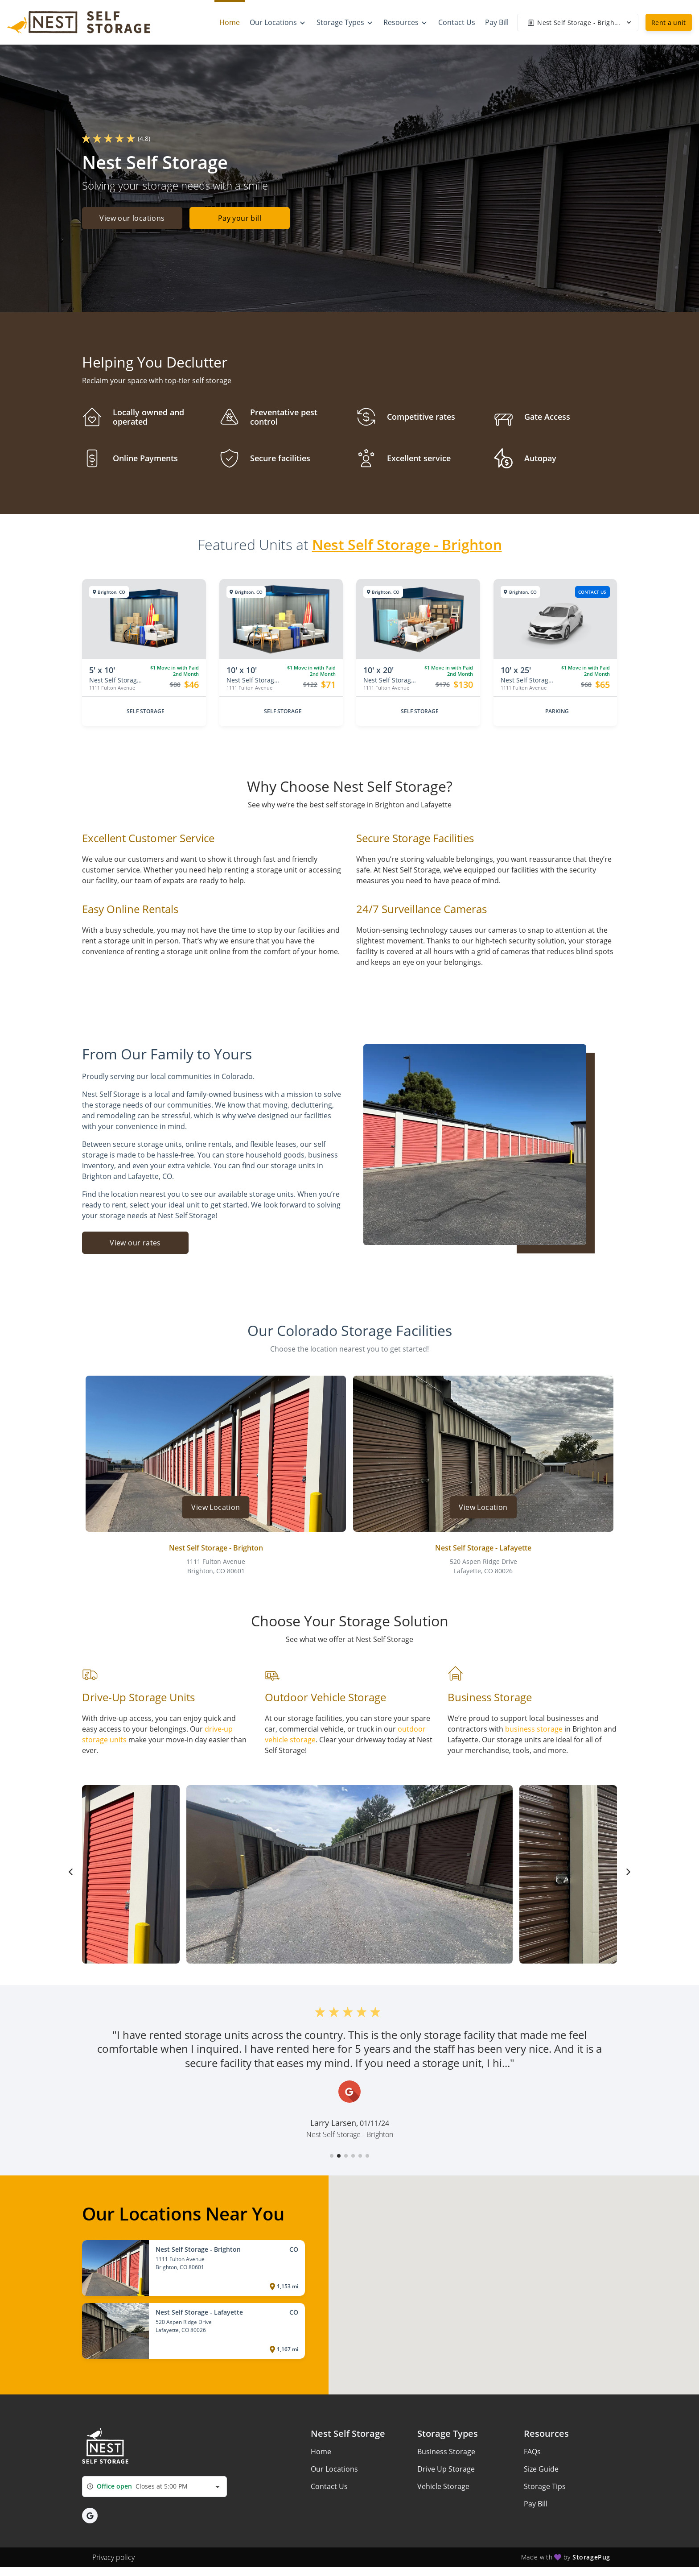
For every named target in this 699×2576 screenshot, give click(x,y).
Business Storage (446, 2451)
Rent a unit (668, 22)
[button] (331, 2156)
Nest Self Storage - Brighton (407, 544)
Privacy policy (113, 2557)
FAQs (532, 2451)
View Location (215, 1507)
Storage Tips (545, 2486)
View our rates (135, 1243)
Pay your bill (243, 218)
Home (321, 2451)
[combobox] (154, 2486)
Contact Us (329, 2486)
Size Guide (541, 2469)
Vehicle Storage (443, 2486)
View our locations (131, 218)
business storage (534, 1729)
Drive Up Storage (446, 2469)
